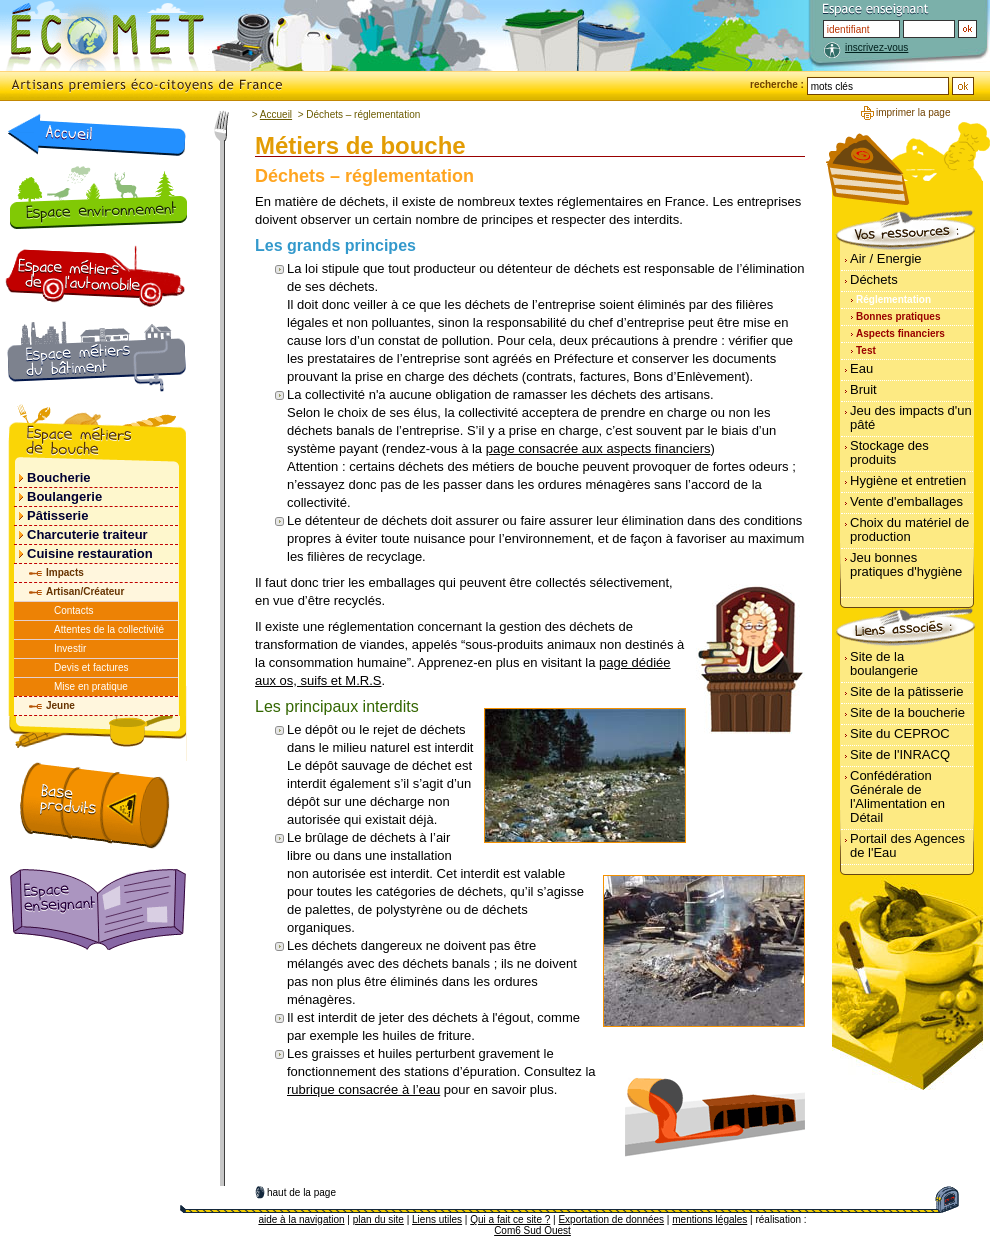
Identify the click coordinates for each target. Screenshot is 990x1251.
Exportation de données (611, 1219)
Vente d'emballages (906, 501)
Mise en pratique (91, 686)
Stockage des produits (889, 452)
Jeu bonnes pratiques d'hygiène (906, 564)
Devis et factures (91, 667)
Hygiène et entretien (908, 480)
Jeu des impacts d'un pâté (911, 417)
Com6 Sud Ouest (532, 1230)
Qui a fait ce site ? (510, 1219)
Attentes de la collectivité (109, 629)
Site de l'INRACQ (900, 754)
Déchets (874, 279)
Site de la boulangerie (884, 663)
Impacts (65, 572)
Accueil (276, 114)
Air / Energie (886, 258)
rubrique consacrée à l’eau (363, 1089)
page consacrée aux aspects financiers (598, 448)
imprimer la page (913, 112)
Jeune (60, 705)
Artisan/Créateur (85, 591)
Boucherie (59, 477)
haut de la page (301, 1192)
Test (866, 350)
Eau (861, 368)
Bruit (863, 389)
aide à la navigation (301, 1219)
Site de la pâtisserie (906, 691)
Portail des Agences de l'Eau (907, 845)
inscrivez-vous (876, 47)
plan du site (378, 1219)
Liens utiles (437, 1219)
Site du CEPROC (900, 733)
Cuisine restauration (90, 553)
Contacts (73, 610)
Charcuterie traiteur (87, 534)
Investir (70, 648)
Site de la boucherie (907, 712)
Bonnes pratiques (898, 316)
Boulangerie (64, 496)
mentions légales (709, 1219)
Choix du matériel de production (909, 529)
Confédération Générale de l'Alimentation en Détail (897, 796)
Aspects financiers (900, 333)
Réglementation (893, 299)
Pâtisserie (57, 515)
